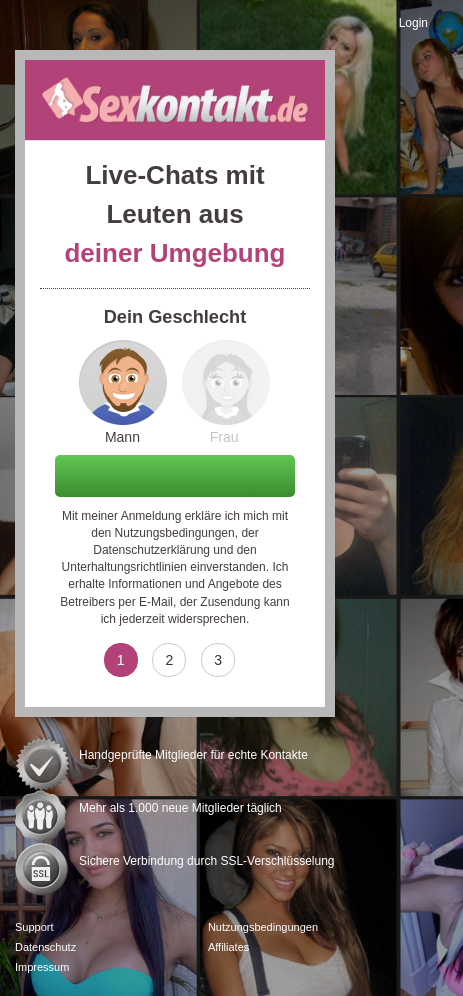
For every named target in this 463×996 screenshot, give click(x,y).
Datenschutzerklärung (151, 550)
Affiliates (228, 947)
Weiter (175, 475)
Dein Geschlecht (175, 317)
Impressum (42, 967)
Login (413, 23)
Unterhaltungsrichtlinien (124, 567)
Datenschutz (45, 947)
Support (34, 927)
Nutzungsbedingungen (175, 533)
